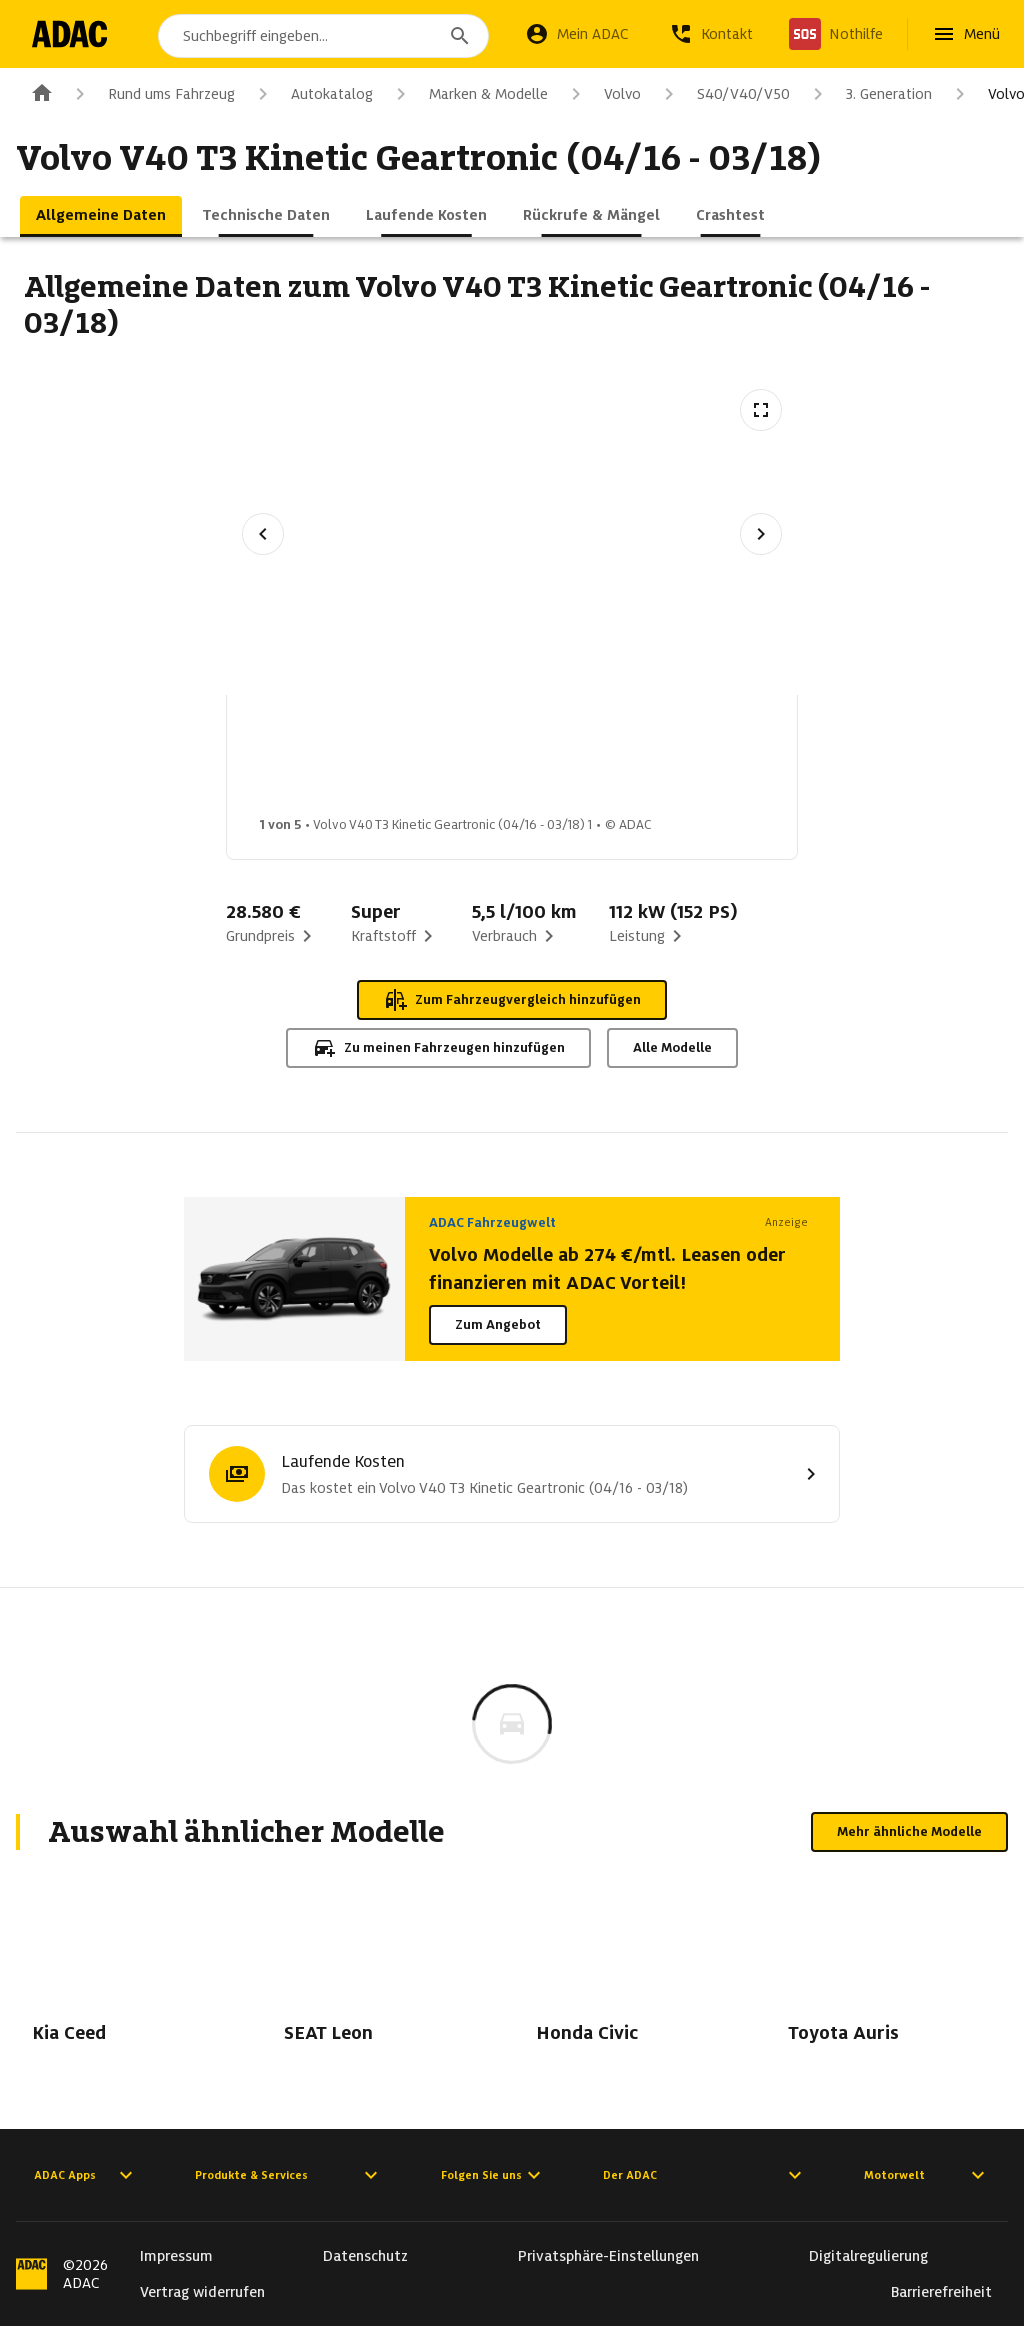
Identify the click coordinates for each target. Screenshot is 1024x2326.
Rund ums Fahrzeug (151, 94)
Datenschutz (365, 2256)
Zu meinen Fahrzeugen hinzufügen (438, 1048)
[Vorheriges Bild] (263, 534)
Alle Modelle (672, 1047)
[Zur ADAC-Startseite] (72, 34)
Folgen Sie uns (493, 2175)
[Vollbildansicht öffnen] (761, 410)
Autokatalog (312, 94)
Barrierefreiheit (941, 2292)
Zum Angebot (498, 1324)
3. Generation (869, 94)
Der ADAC (705, 2175)
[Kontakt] (711, 34)
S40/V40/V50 (723, 94)
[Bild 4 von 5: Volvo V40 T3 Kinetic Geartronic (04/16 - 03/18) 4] (788, 761)
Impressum (176, 2256)
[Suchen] (460, 36)
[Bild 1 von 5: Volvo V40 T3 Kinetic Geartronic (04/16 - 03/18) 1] (314, 761)
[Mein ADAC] (577, 34)
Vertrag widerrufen (202, 2292)
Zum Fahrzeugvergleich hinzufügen (512, 1000)
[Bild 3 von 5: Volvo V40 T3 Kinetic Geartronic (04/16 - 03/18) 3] (630, 761)
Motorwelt (927, 2175)
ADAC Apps (86, 2175)
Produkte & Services (289, 2175)
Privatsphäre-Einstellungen (608, 2256)
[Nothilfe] (836, 34)
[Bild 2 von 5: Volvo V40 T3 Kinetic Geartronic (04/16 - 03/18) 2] (472, 761)
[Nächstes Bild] (761, 534)
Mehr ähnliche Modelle (909, 1831)
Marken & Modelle (468, 94)
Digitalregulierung (868, 2256)
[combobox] (326, 36)
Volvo (602, 94)
